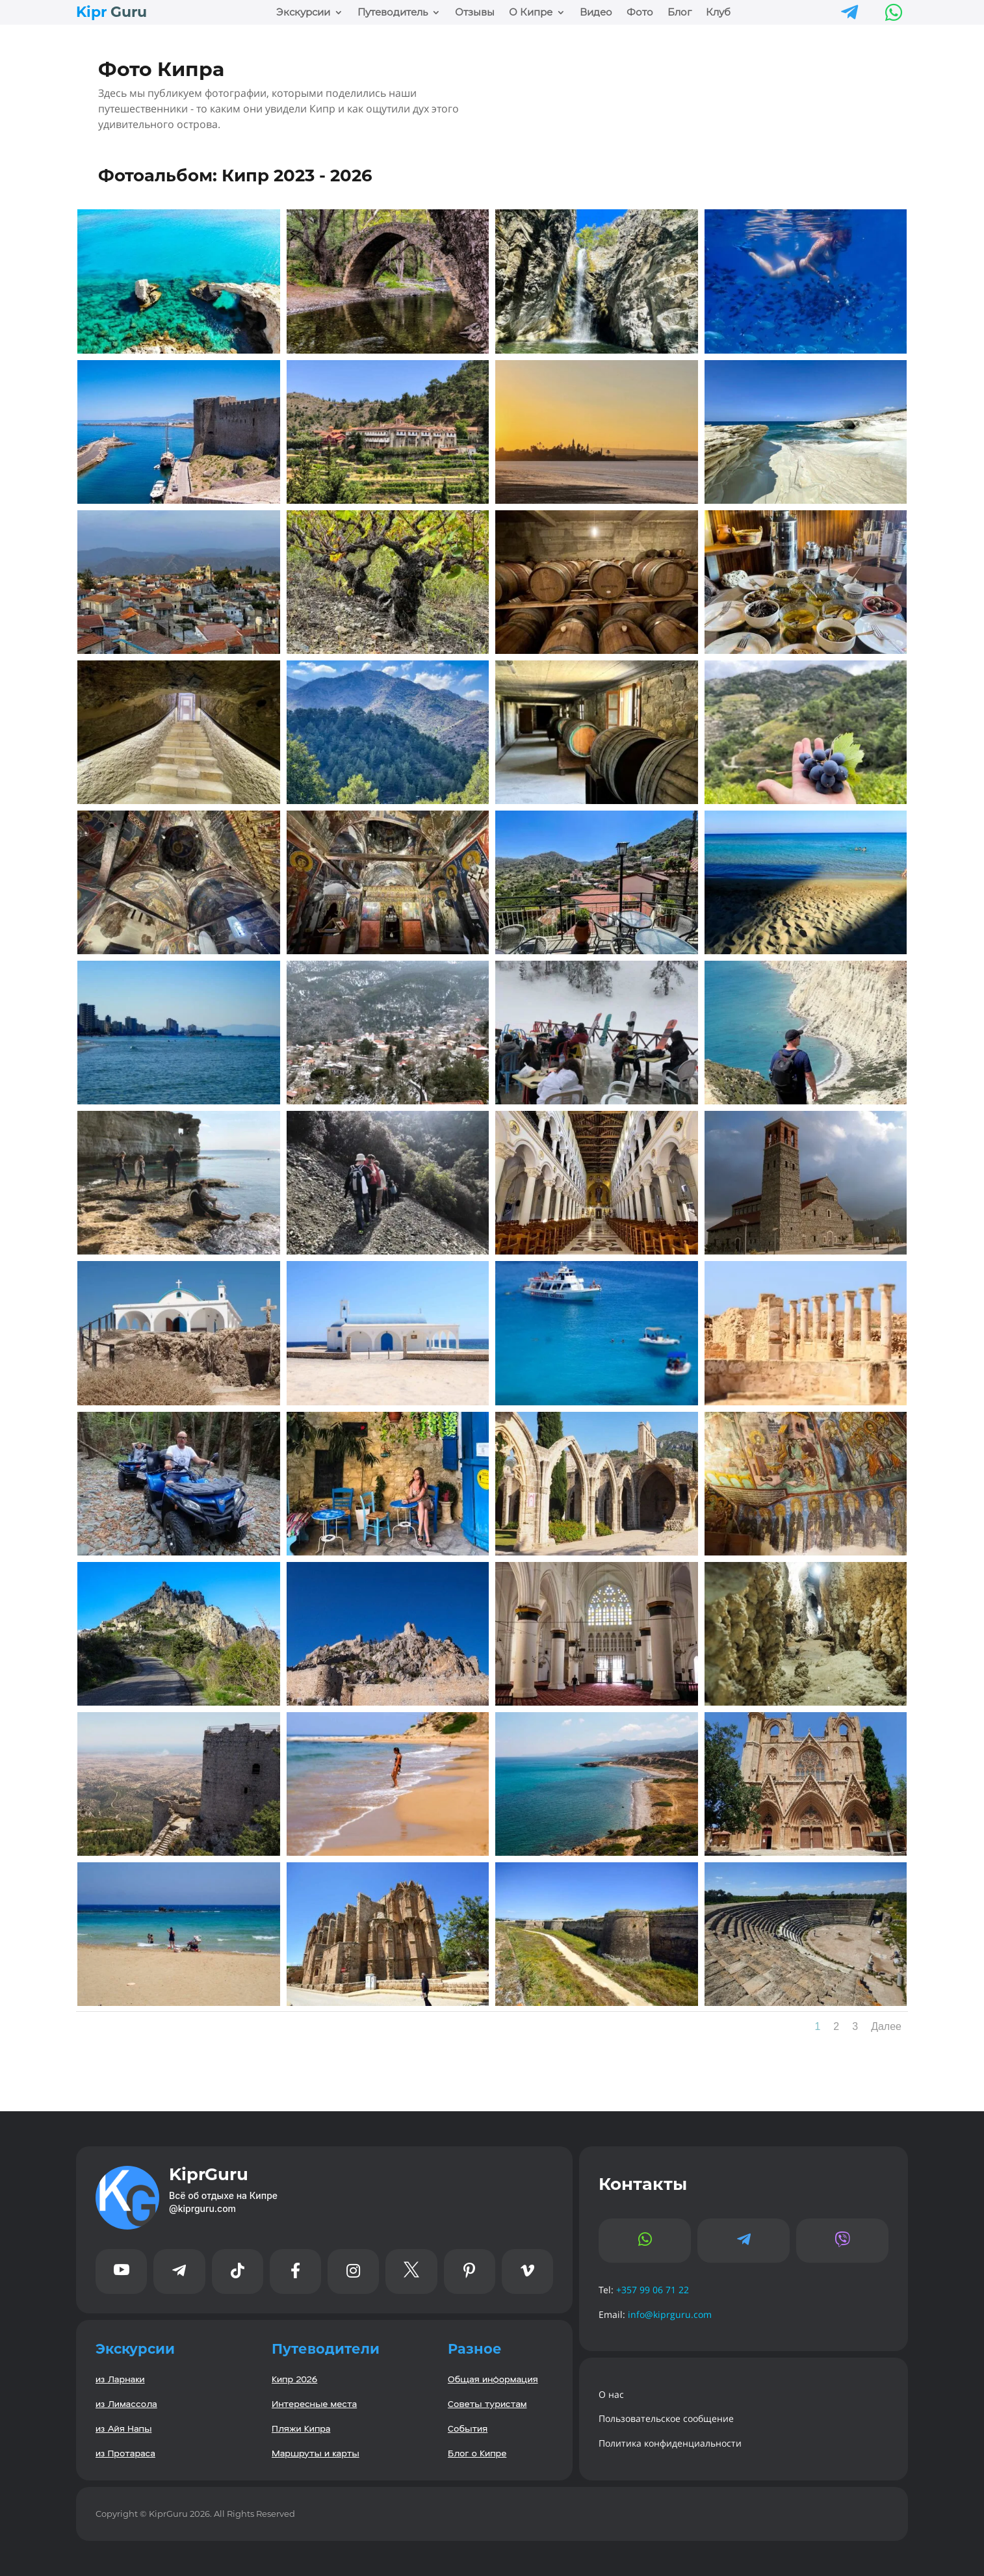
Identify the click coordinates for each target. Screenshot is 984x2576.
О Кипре (530, 13)
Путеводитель (392, 13)
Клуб (718, 13)
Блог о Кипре (477, 2453)
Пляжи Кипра (301, 2428)
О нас (611, 2394)
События (467, 2428)
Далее (886, 2026)
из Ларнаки (120, 2379)
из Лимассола (126, 2403)
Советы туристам (487, 2403)
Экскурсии (303, 13)
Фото (640, 13)
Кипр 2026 (294, 2379)
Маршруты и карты (315, 2453)
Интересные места (314, 2403)
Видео (596, 13)
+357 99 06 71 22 (652, 2289)
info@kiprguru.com (670, 2314)
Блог (679, 13)
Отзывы (475, 13)
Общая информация (493, 2379)
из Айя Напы (123, 2428)
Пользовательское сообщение (666, 2418)
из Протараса (125, 2453)
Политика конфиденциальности (670, 2443)
